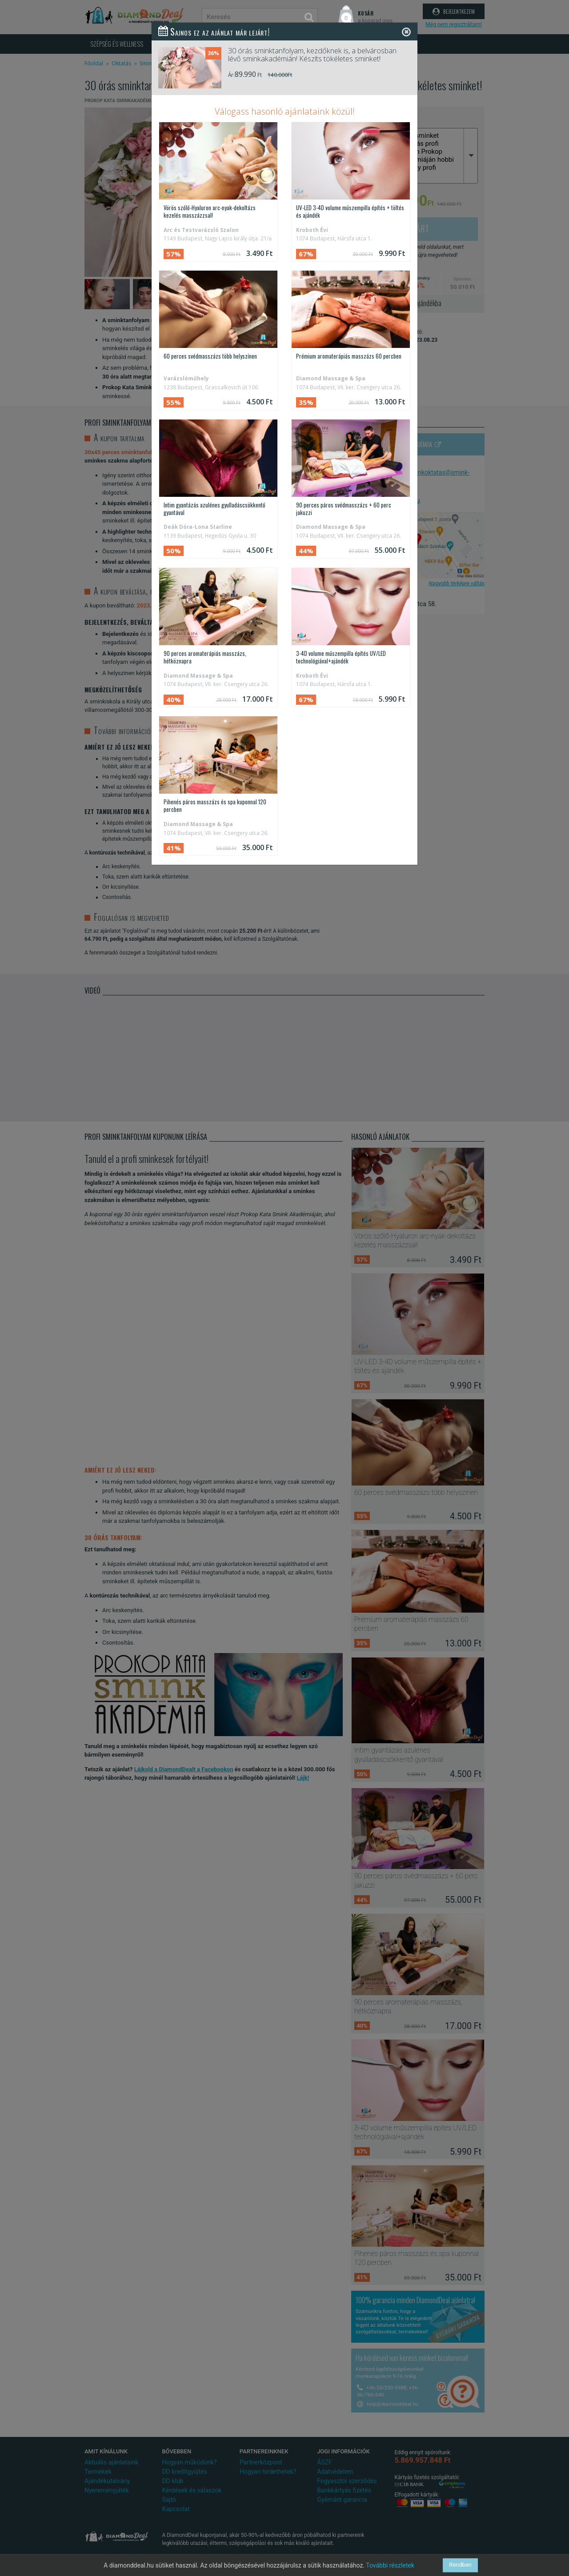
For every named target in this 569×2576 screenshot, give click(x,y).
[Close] (406, 32)
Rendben (460, 2565)
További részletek (390, 2565)
